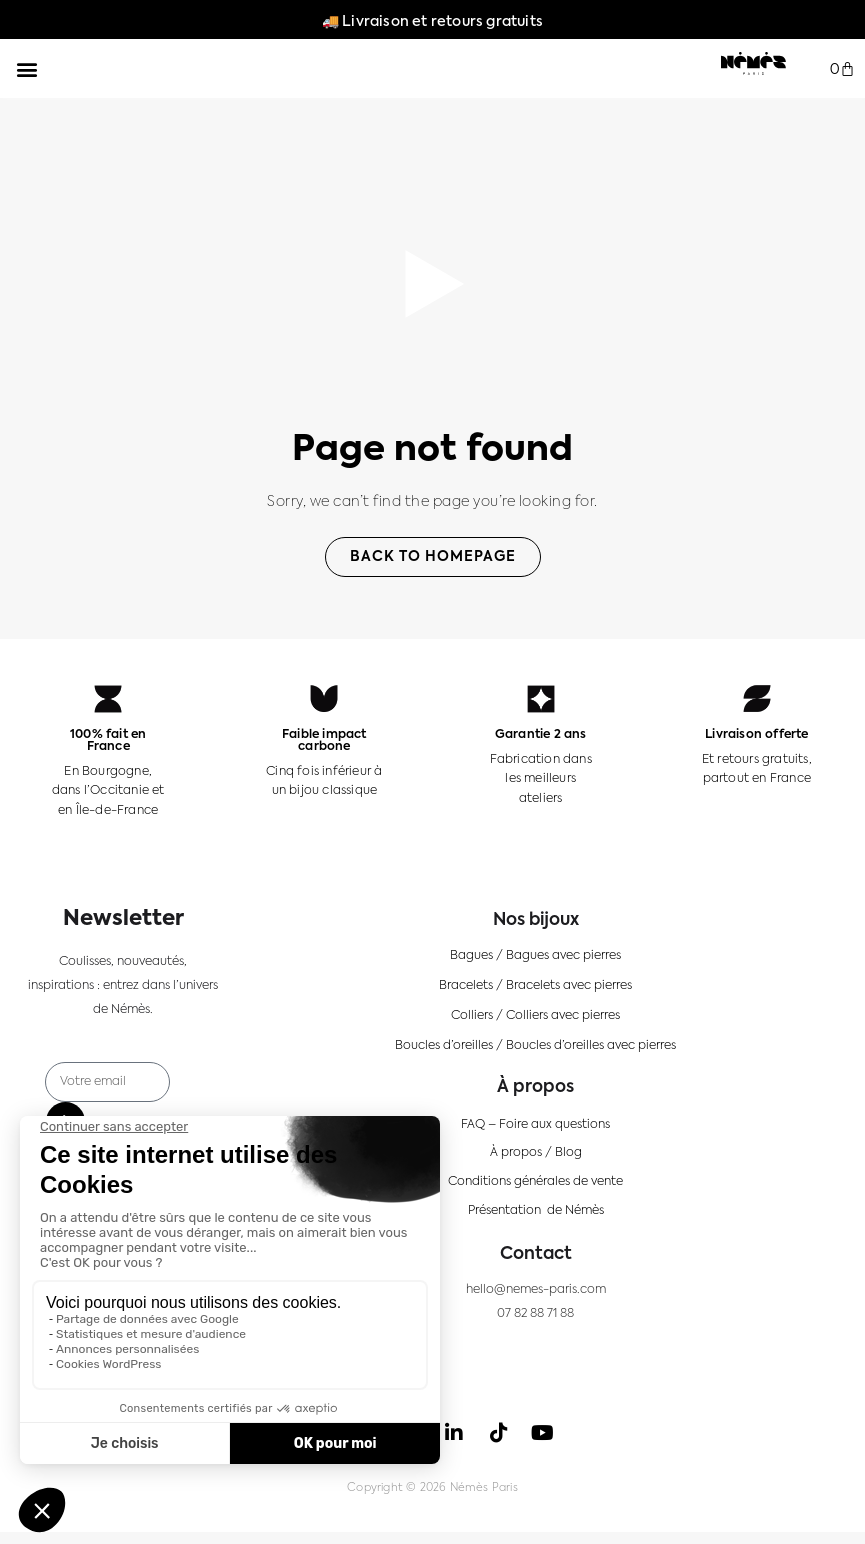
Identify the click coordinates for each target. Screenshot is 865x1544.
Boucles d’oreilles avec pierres (591, 1046)
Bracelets (466, 986)
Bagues (471, 956)
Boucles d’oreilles (444, 1046)
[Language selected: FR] (805, 1524)
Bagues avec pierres (563, 956)
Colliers (472, 1016)
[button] (26, 68)
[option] (795, 1525)
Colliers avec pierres (563, 1016)
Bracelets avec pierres (569, 986)
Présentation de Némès (536, 1211)
